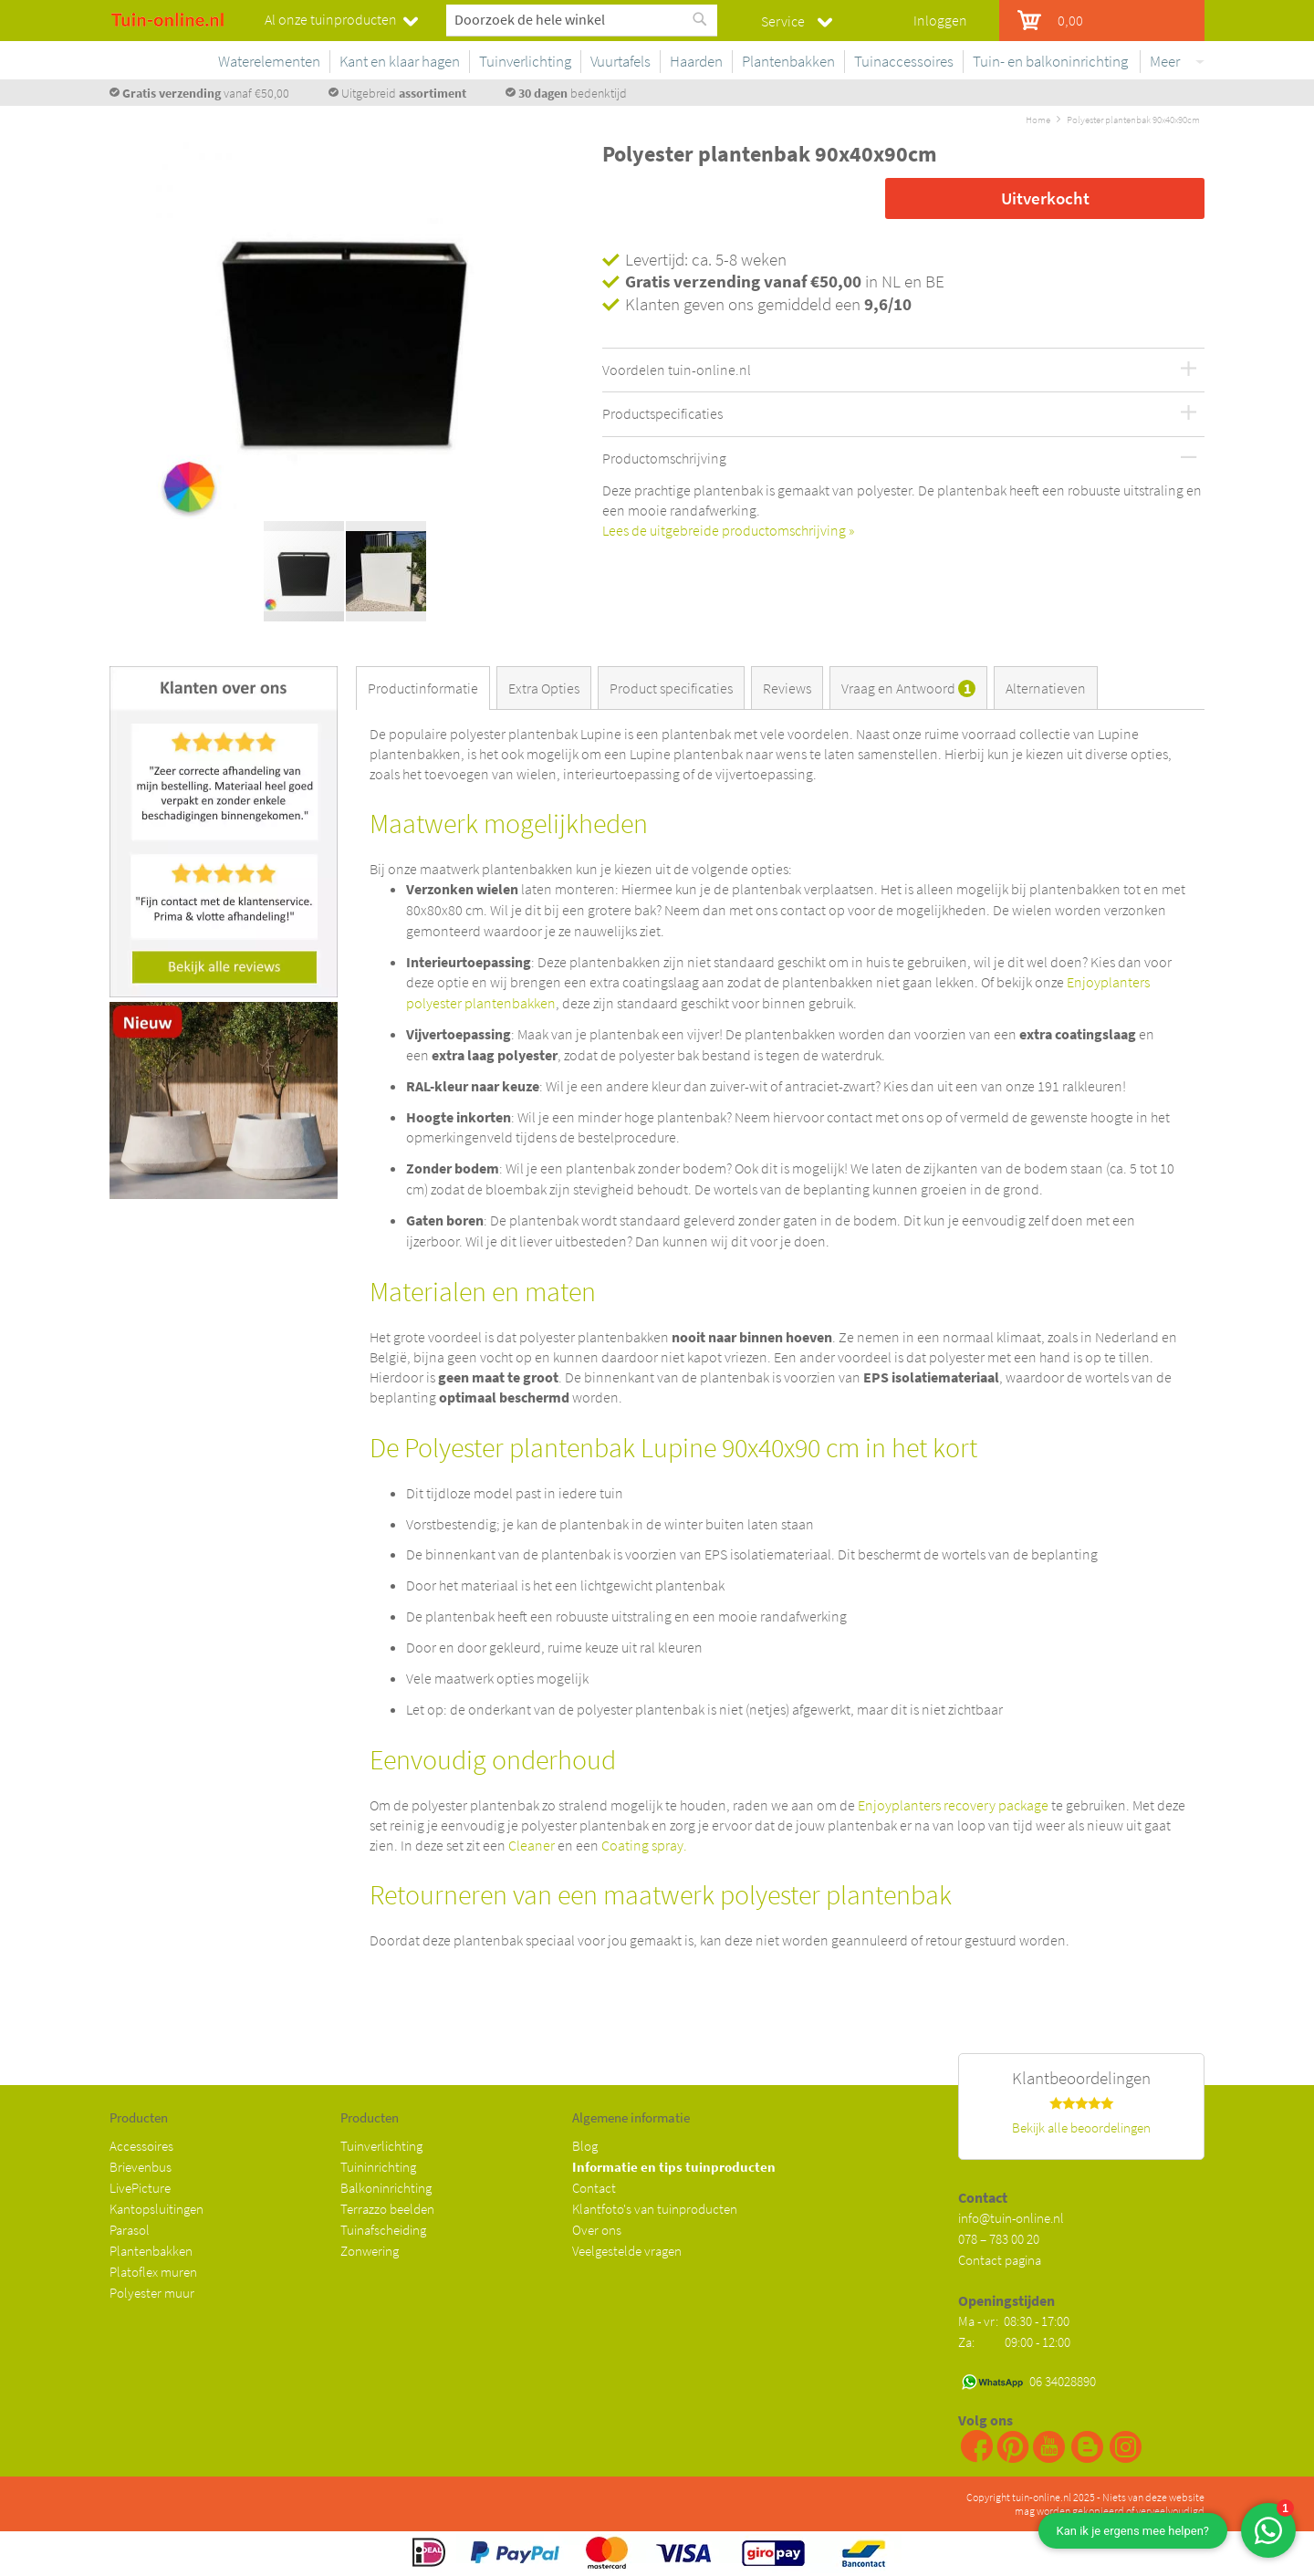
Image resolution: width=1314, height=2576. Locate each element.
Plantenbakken (151, 2250)
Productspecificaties (662, 414)
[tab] (426, 688)
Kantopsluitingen (156, 2208)
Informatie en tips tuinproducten (674, 2166)
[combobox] (581, 19)
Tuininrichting (378, 2166)
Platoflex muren (153, 2271)
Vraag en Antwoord (908, 688)
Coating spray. (644, 1845)
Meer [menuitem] (1165, 61)
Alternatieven (1046, 688)
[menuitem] (439, 61)
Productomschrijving (664, 459)
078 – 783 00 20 (998, 2238)
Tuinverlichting (381, 2145)
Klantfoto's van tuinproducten (654, 2208)
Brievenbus (141, 2166)
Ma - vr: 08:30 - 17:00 (1015, 2321)
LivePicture (140, 2187)
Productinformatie (423, 688)
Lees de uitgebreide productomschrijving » (728, 530)
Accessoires (141, 2145)
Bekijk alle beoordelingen (1081, 2127)
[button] (543, 340)
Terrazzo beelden (387, 2208)
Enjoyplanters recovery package (953, 1805)
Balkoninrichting (386, 2187)
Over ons (596, 2229)
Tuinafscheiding (383, 2229)
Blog (585, 2145)
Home (1038, 119)
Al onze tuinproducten (331, 19)
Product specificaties (671, 688)
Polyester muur (152, 2292)
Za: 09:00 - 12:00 (1014, 2342)
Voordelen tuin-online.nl (676, 370)
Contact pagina (999, 2259)
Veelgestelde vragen (627, 2250)
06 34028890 (1062, 2381)
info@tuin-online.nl (1011, 2218)
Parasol (130, 2229)
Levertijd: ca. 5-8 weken (706, 259)
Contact (594, 2187)
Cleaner (531, 1845)
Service (783, 21)
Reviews (787, 688)
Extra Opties (543, 688)
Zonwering (369, 2250)
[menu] (789, 64)
